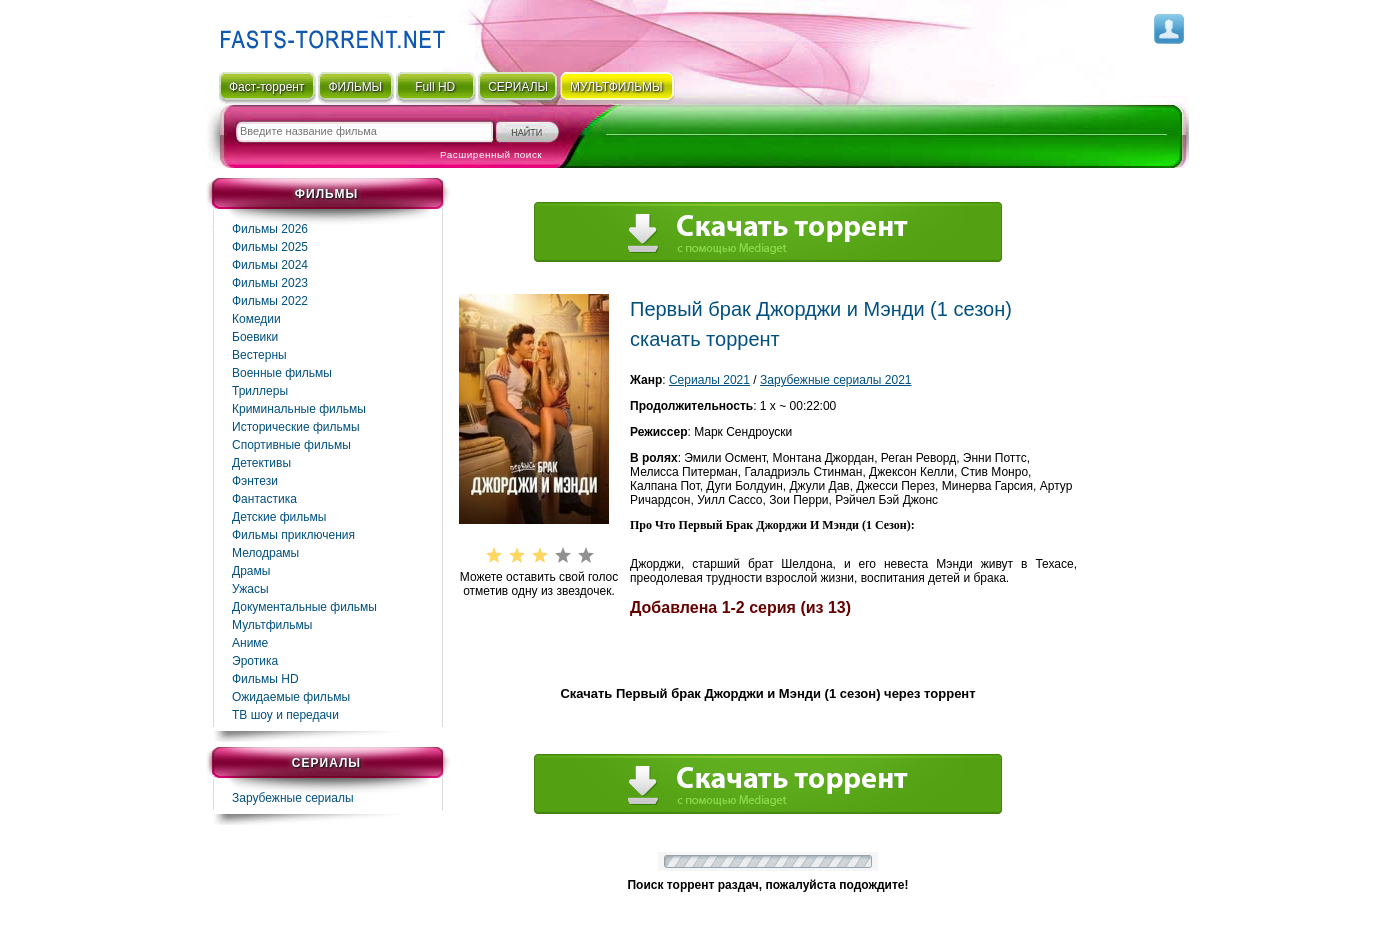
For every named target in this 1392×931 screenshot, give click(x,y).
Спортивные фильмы (291, 445)
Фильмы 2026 (270, 229)
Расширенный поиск (491, 154)
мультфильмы (616, 87)
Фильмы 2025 (270, 247)
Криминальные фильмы (299, 409)
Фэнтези (255, 481)
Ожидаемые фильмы (291, 697)
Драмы (251, 571)
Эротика (255, 661)
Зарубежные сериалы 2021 (836, 380)
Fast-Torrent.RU (328, 32)
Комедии (256, 319)
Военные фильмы (282, 373)
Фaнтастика (264, 499)
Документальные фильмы (304, 607)
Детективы (261, 463)
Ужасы (250, 589)
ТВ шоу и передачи (285, 715)
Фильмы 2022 (270, 301)
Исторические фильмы (296, 427)
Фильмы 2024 (270, 265)
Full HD (435, 87)
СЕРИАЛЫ (518, 87)
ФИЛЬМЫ (355, 87)
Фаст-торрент (266, 87)
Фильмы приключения (293, 535)
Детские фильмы (279, 517)
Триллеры (260, 391)
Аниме (250, 643)
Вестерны (259, 355)
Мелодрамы (265, 553)
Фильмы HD (265, 679)
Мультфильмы (272, 625)
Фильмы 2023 (270, 283)
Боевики (255, 337)
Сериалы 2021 (709, 380)
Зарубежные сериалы (293, 798)
